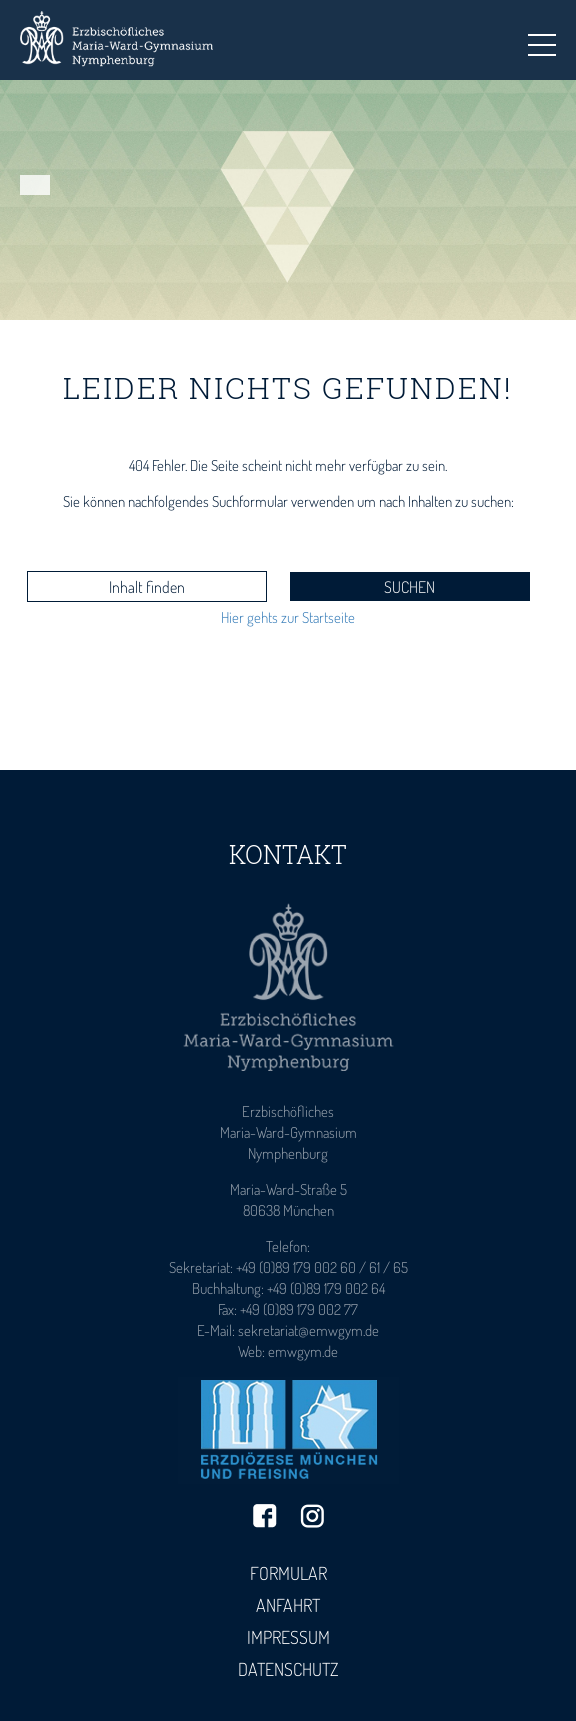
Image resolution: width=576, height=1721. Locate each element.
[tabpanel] (288, 200)
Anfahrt (288, 1605)
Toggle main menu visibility (542, 39)
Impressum (288, 1637)
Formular (288, 1573)
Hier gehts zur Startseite (288, 617)
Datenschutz (288, 1669)
